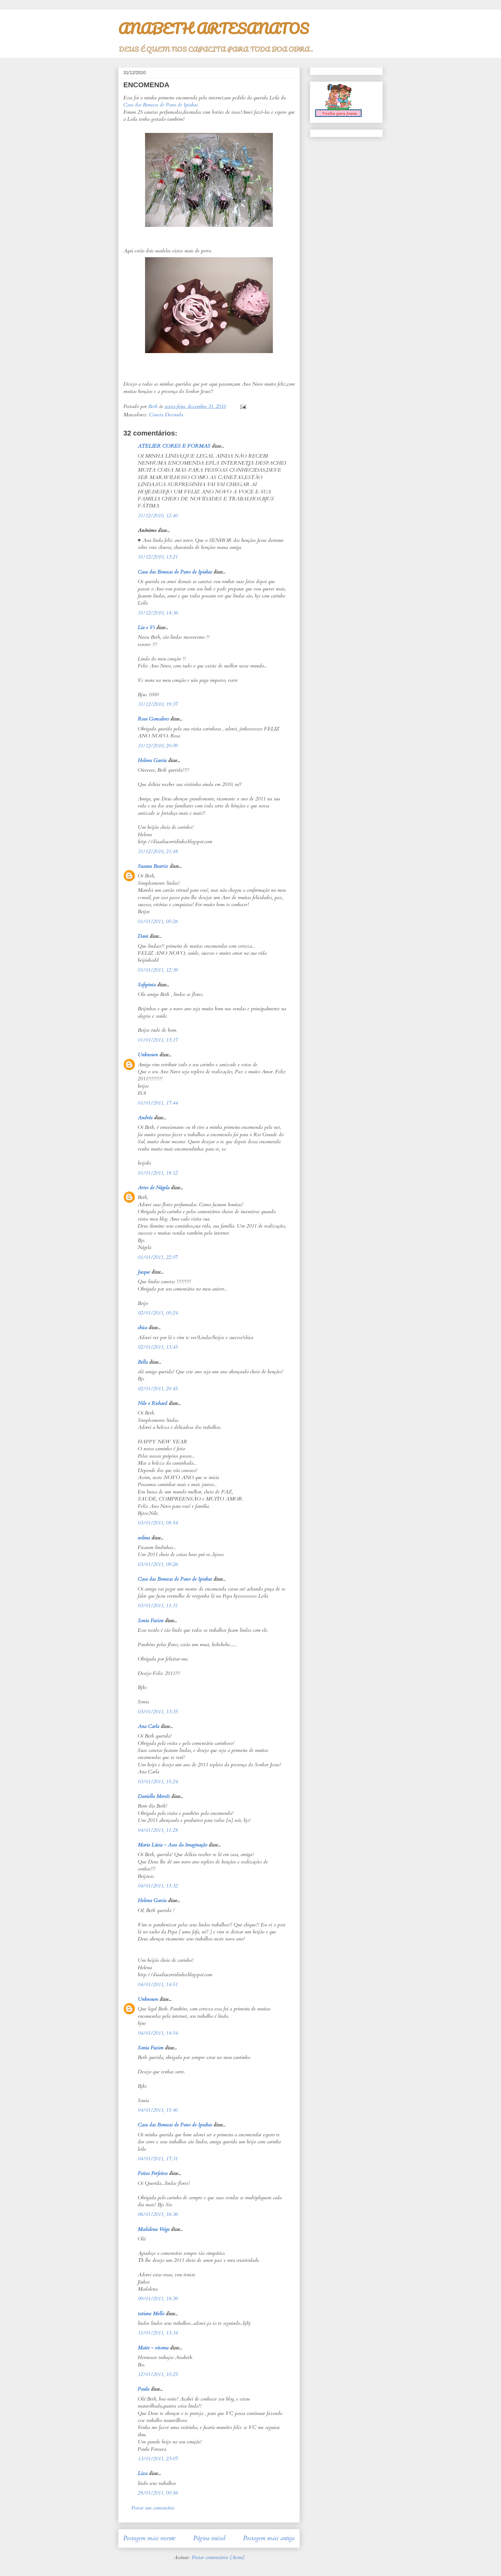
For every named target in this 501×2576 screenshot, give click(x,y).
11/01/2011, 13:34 (158, 2332)
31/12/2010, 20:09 (158, 745)
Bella (143, 1362)
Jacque (144, 1272)
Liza (142, 2473)
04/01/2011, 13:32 (158, 1885)
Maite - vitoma (153, 2347)
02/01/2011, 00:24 (158, 1312)
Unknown (148, 1054)
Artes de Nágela (153, 1187)
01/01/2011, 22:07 (158, 1257)
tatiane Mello (151, 2313)
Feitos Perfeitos (152, 2173)
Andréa (145, 1117)
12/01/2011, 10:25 (158, 2374)
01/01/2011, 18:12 (158, 1172)
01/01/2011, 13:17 (158, 1040)
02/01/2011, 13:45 (158, 1347)
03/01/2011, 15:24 (158, 1781)
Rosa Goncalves (153, 718)
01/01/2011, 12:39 (158, 970)
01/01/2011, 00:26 (158, 921)
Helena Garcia (152, 760)
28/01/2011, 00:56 (158, 2492)
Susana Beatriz (153, 866)
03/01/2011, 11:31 (158, 1605)
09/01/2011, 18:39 (158, 2298)
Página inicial (209, 2538)
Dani (143, 936)
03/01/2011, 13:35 (158, 1711)
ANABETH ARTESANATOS (213, 28)
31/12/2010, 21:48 (158, 851)
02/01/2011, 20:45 (158, 1388)
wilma (144, 1537)
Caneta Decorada (166, 414)
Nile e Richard (152, 1403)
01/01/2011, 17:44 (158, 1103)
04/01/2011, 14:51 (158, 1984)
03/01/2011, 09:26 (158, 1564)
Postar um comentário (152, 2507)
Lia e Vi (146, 627)
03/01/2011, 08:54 (158, 1522)
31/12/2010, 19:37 (158, 704)
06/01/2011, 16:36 (158, 2214)
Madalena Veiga (153, 2229)
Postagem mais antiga (269, 2538)
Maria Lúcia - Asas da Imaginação (172, 1844)
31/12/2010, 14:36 (158, 612)
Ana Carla (148, 1726)
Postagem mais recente (149, 2538)
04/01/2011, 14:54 (158, 2033)
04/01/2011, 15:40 (158, 2110)
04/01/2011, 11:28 (158, 1830)
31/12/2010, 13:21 (158, 556)
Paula (143, 2389)
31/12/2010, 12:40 (158, 515)
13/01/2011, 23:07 (158, 2458)
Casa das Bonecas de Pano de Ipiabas (160, 104)
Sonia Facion (150, 1620)
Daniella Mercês (154, 1796)
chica (142, 1327)
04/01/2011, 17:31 (158, 2158)
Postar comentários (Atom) (218, 2557)
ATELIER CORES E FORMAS (174, 446)
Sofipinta (147, 984)
